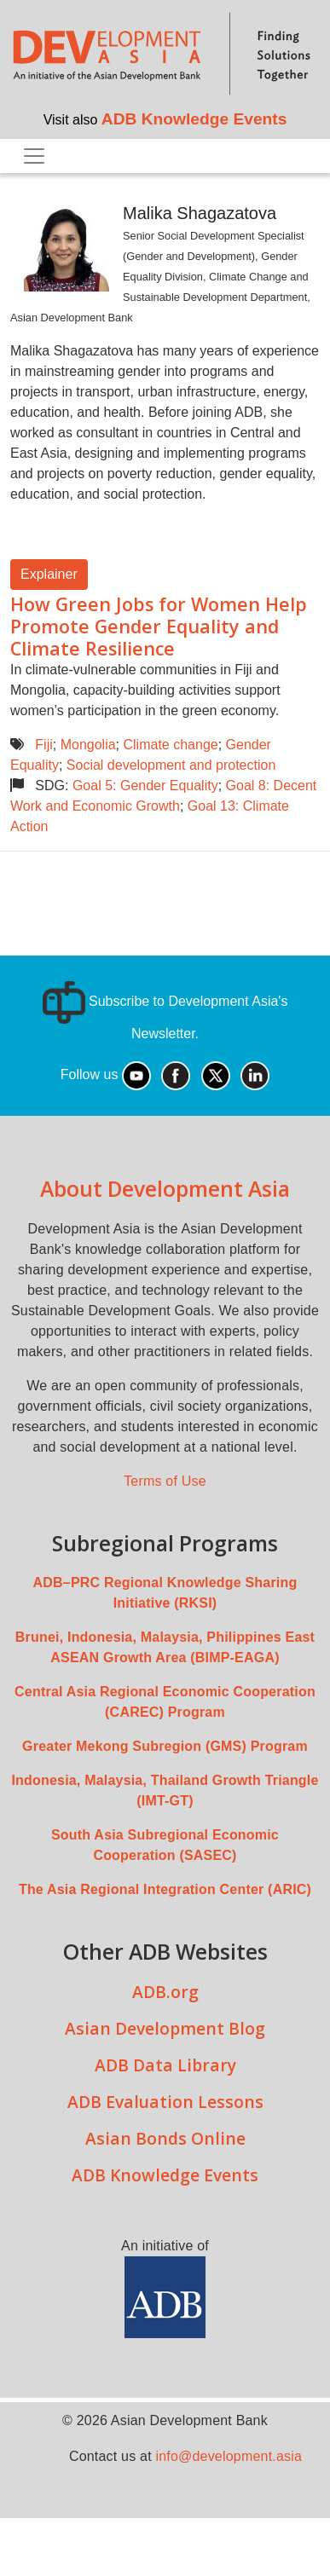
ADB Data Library (165, 2064)
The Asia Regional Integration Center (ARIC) (165, 1889)
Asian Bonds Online (165, 2138)
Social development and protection (171, 765)
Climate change (171, 744)
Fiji (43, 744)
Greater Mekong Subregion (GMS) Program (165, 1746)
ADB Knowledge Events (194, 119)
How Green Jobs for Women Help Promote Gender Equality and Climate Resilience (158, 626)
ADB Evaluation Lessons (165, 2101)
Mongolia (88, 744)
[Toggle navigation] (34, 156)
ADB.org (165, 1991)
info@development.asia (228, 2456)
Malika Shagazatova (199, 213)
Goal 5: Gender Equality (145, 785)
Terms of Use (165, 1481)
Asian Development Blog (165, 2028)
